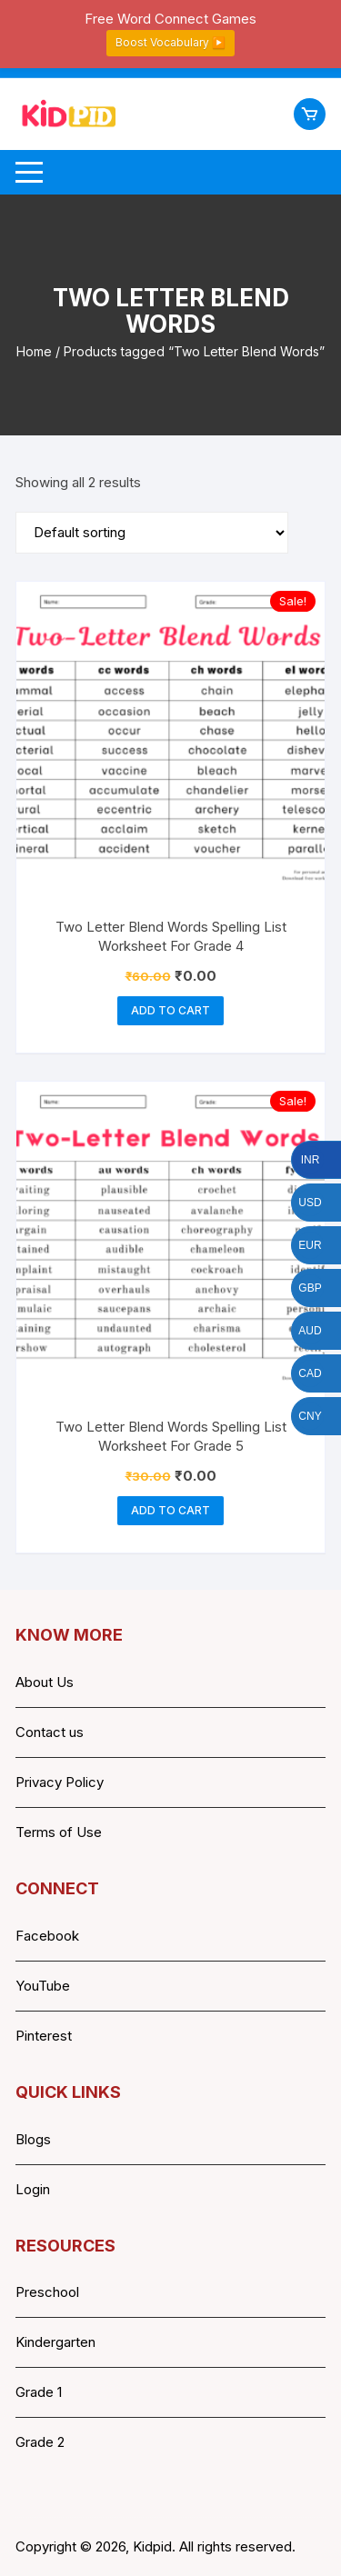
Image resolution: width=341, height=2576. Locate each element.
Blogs (33, 2139)
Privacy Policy (59, 1782)
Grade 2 (40, 2442)
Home (34, 351)
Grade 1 (38, 2392)
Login (32, 2189)
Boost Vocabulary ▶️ (170, 42)
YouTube (42, 1985)
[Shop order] (151, 533)
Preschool (47, 2292)
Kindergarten (55, 2342)
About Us (44, 1682)
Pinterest (43, 2035)
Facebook (47, 1935)
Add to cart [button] (170, 1010)
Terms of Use (58, 1832)
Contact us (49, 1732)
